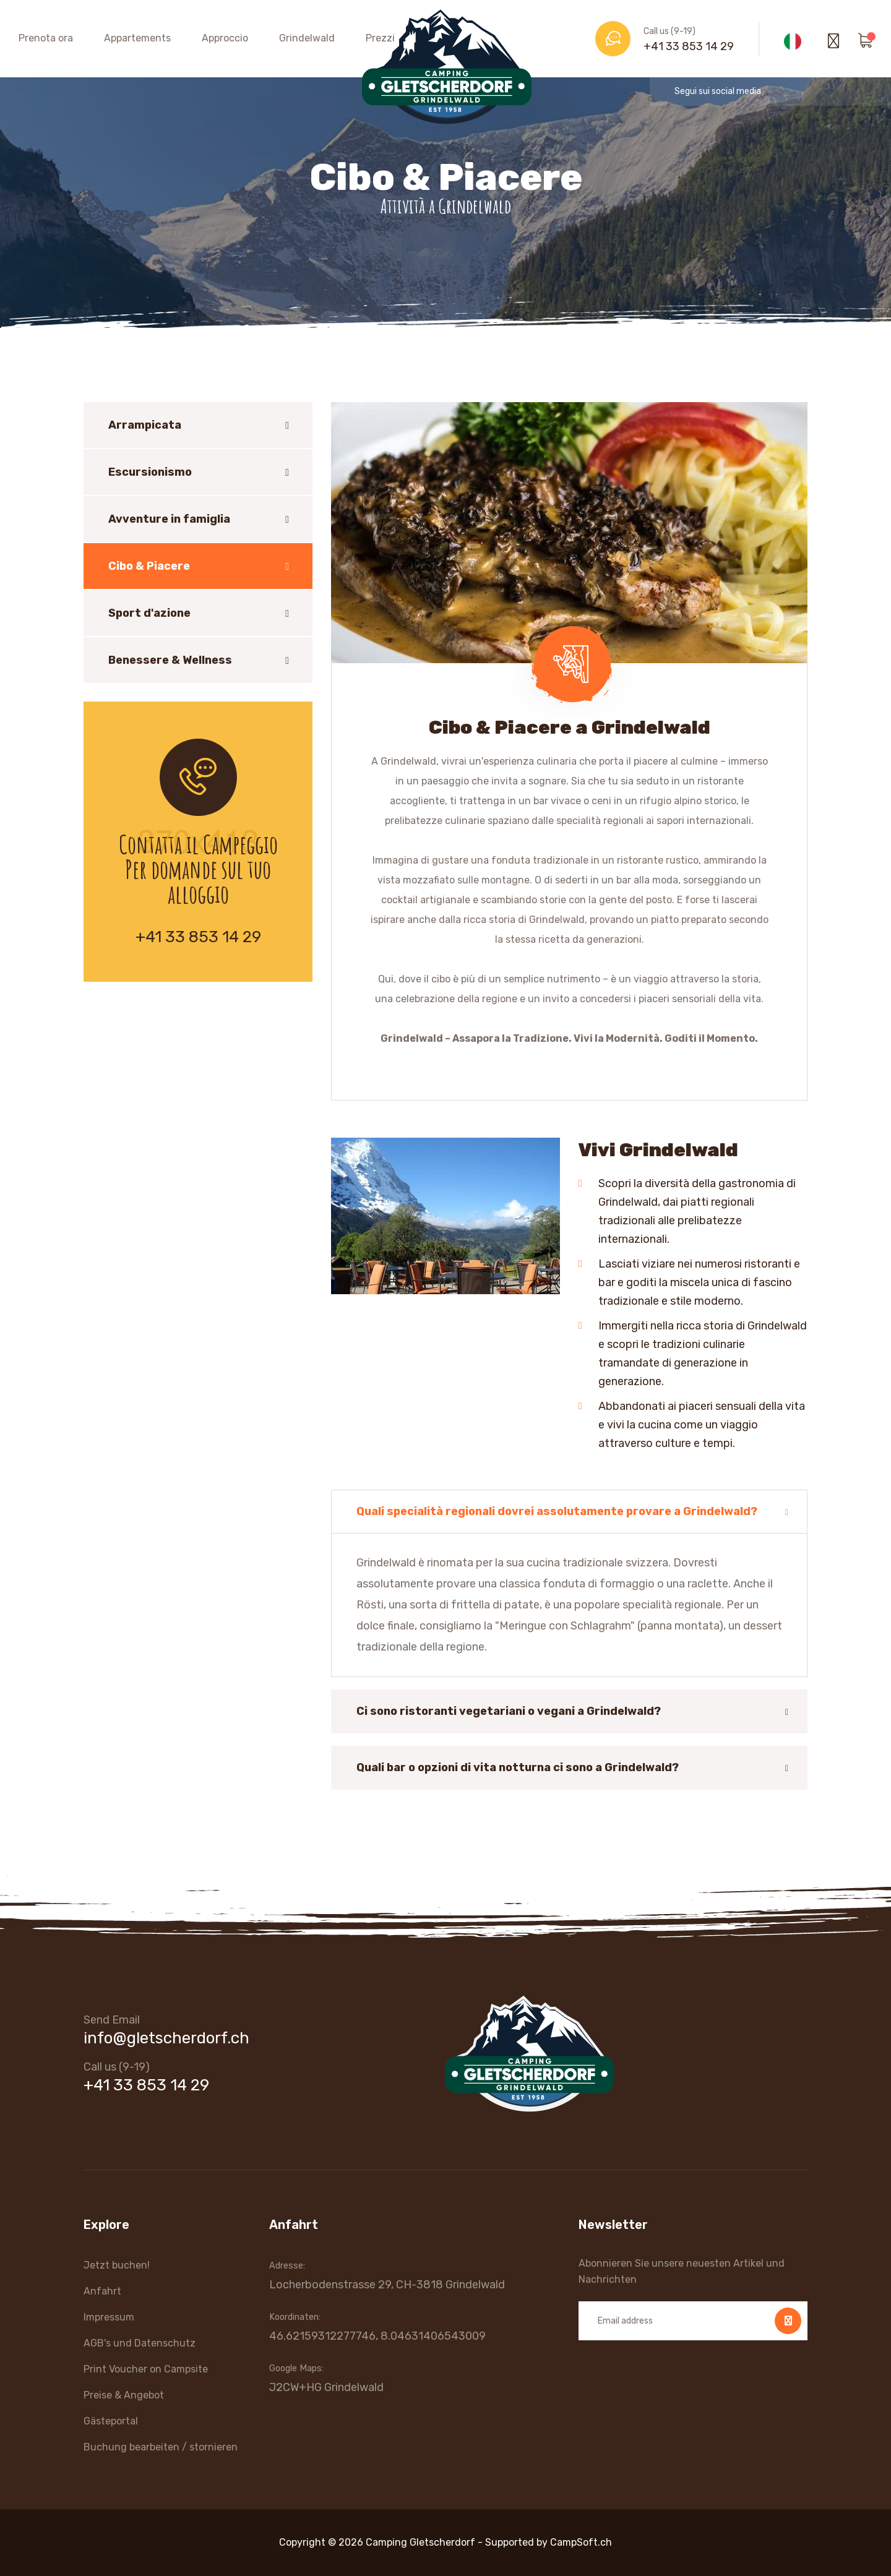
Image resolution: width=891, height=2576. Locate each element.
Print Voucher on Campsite (146, 2369)
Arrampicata (144, 425)
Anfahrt (102, 2291)
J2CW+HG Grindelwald (326, 2387)
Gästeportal (111, 2421)
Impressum (109, 2317)
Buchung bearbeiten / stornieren (161, 2447)
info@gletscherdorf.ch (166, 2038)
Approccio (225, 38)
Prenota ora (46, 38)
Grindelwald (307, 38)
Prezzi (380, 38)
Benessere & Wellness (170, 660)
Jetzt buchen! (117, 2265)
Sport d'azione (149, 613)
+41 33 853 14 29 (689, 46)
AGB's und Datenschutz (140, 2343)
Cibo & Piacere (149, 566)
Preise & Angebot (124, 2395)
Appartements (137, 38)
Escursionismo (150, 472)
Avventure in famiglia (169, 519)
